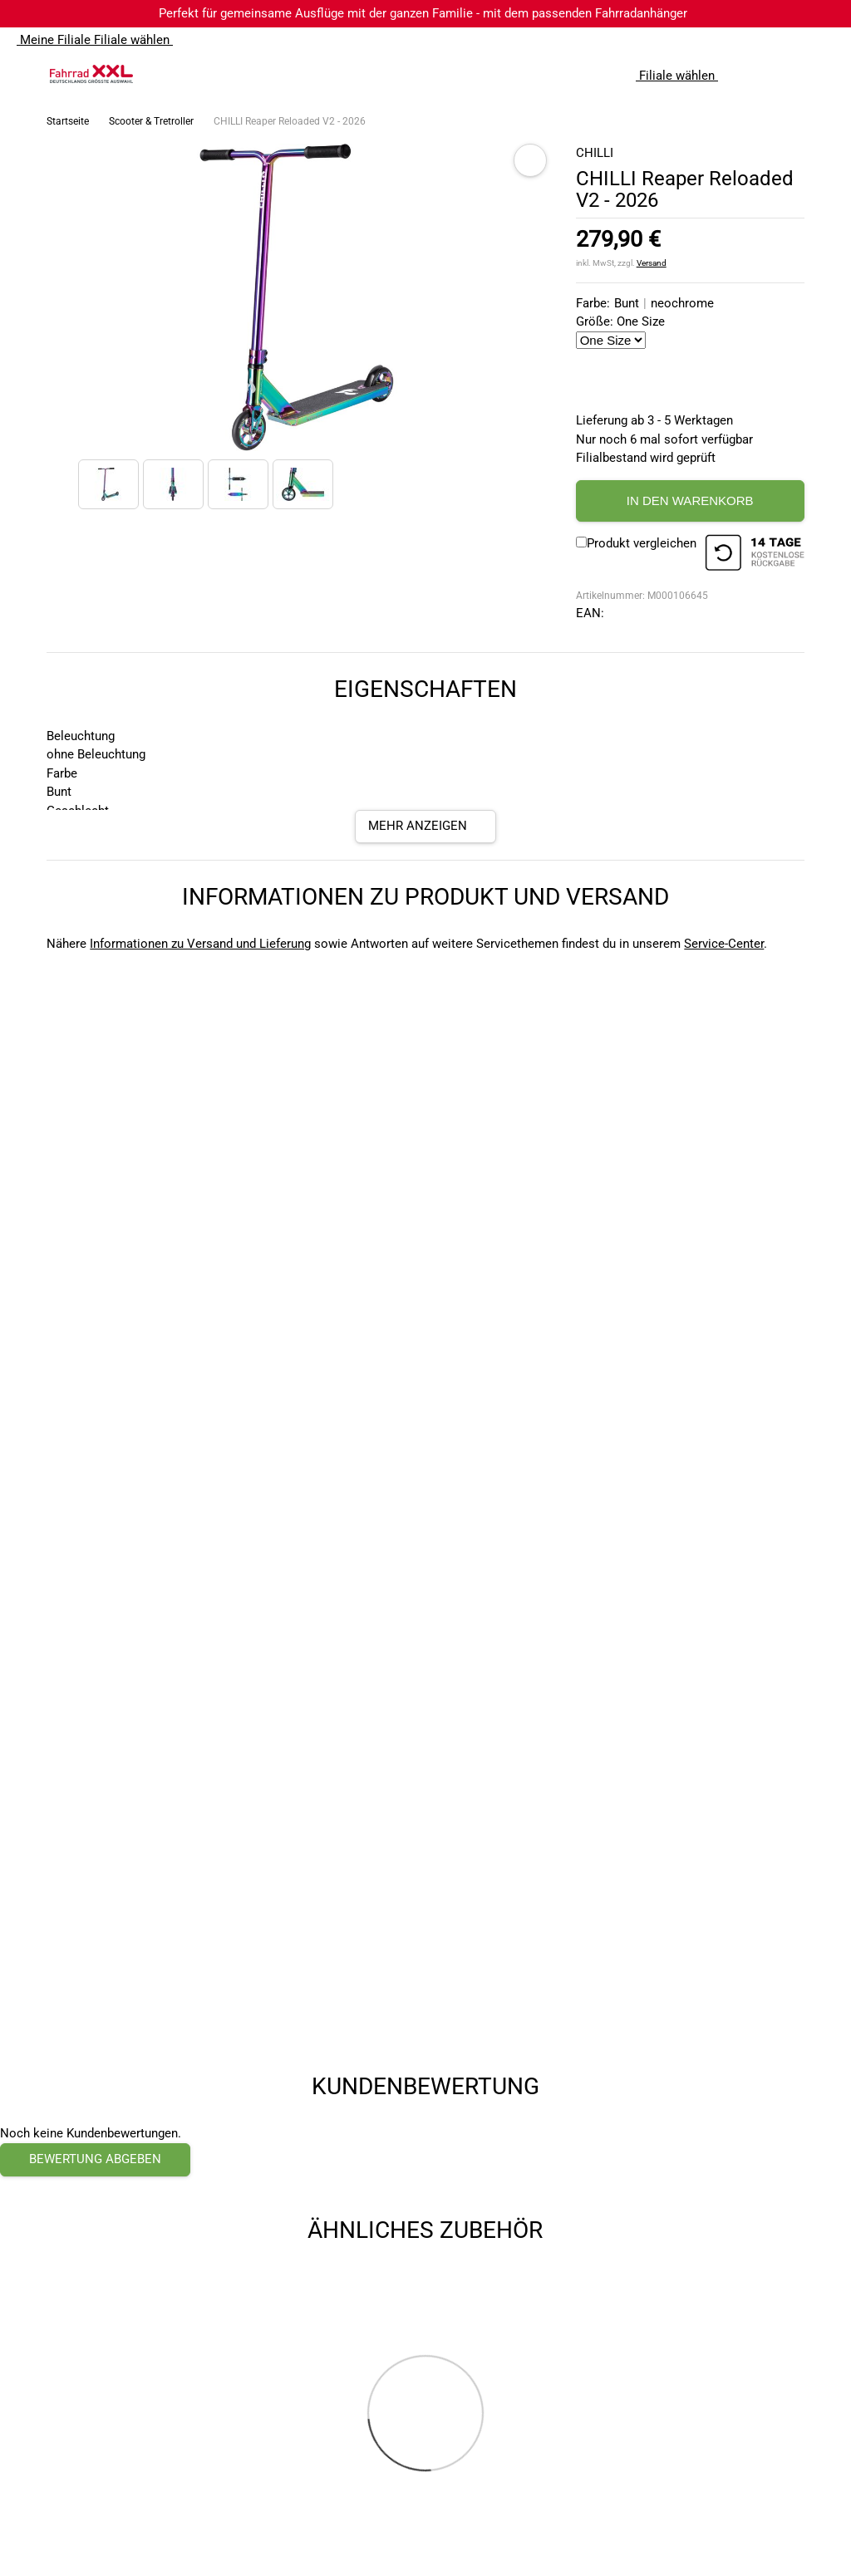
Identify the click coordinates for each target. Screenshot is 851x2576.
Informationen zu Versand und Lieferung (200, 943)
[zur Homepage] (91, 74)
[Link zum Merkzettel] (788, 73)
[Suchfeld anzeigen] (755, 73)
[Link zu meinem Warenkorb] (822, 74)
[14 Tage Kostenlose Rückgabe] (754, 555)
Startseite (68, 121)
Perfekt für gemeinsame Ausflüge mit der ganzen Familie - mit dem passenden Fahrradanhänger (423, 13)
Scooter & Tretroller (151, 121)
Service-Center (724, 943)
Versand (652, 262)
